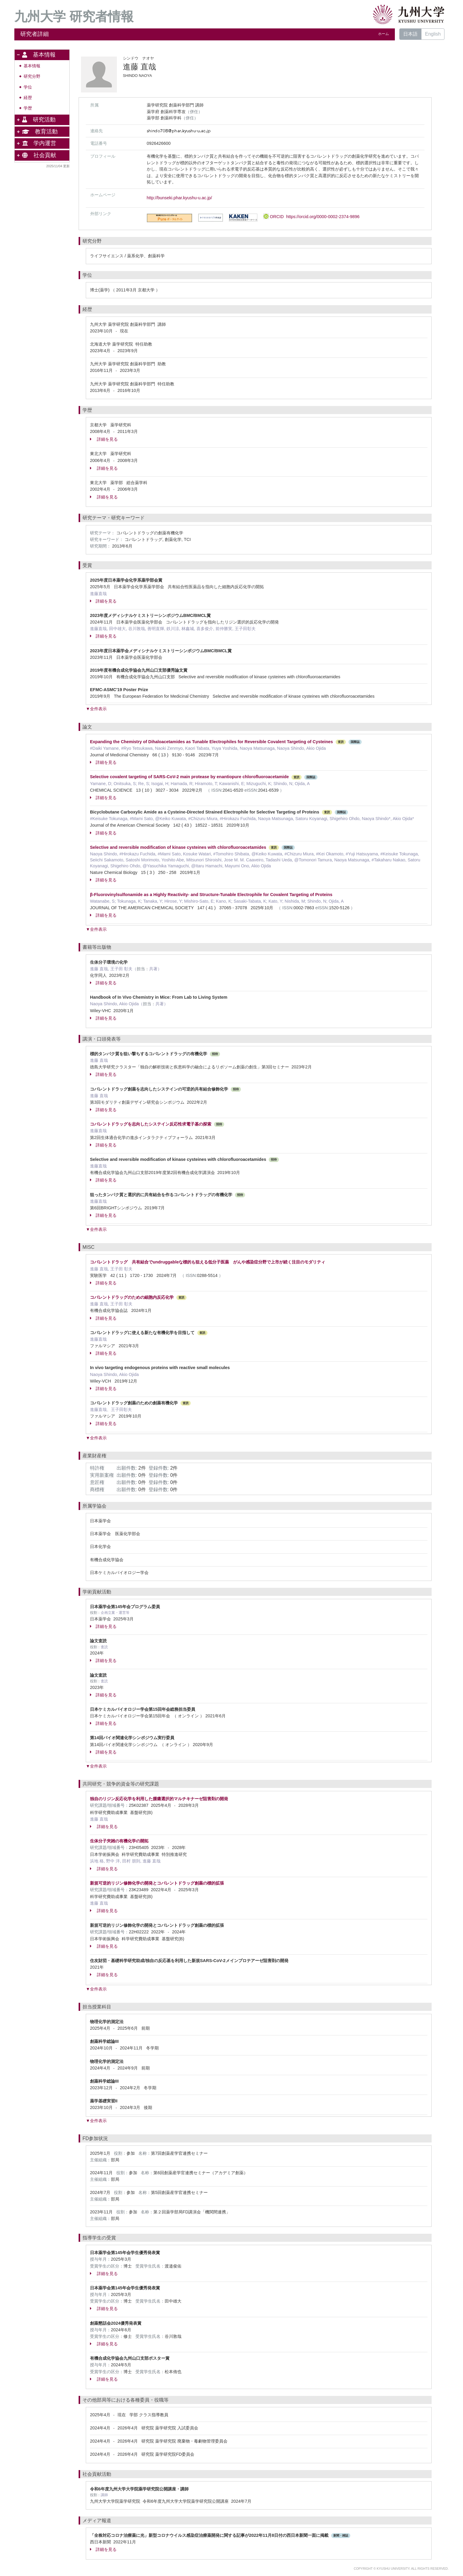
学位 (28, 87)
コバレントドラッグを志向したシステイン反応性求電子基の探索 (150, 1124)
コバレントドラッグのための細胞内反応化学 (132, 1297)
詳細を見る (104, 439)
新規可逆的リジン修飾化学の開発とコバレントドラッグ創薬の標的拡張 (157, 1883)
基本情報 (32, 66)
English (433, 34)
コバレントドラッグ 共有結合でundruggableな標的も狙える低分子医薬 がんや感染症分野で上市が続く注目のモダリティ (207, 1262)
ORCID (311, 216)
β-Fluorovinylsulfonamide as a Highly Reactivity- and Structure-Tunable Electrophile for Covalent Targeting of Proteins (211, 894)
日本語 (410, 34)
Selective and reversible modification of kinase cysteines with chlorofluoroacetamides (178, 847)
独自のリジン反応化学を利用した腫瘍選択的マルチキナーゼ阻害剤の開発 (159, 1798)
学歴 (28, 108)
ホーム (383, 34)
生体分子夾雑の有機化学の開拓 (119, 1841)
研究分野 (32, 76)
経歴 (28, 97)
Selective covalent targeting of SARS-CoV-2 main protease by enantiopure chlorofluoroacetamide (189, 776)
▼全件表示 (96, 708)
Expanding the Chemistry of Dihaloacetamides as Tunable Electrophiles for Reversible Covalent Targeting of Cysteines (211, 741)
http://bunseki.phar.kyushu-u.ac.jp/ (179, 197)
